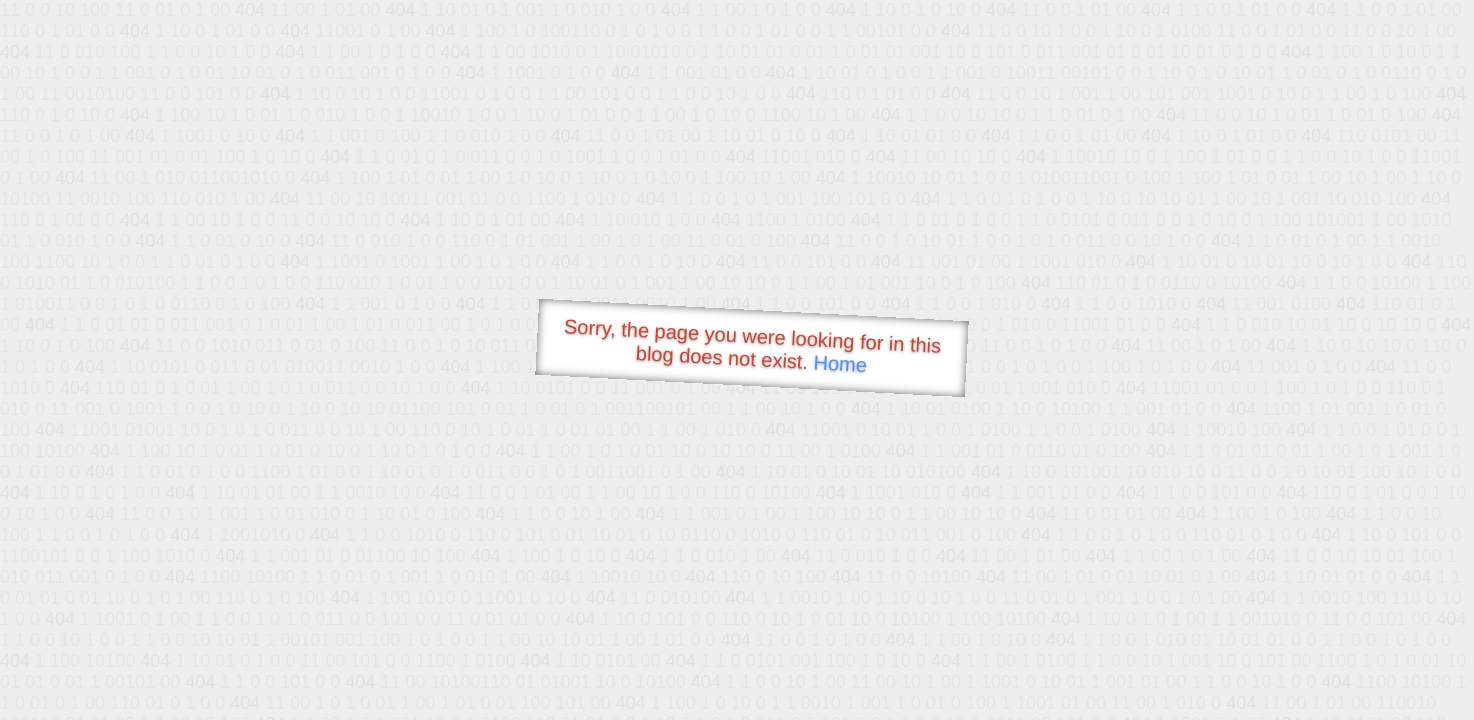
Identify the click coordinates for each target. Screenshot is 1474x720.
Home (840, 363)
